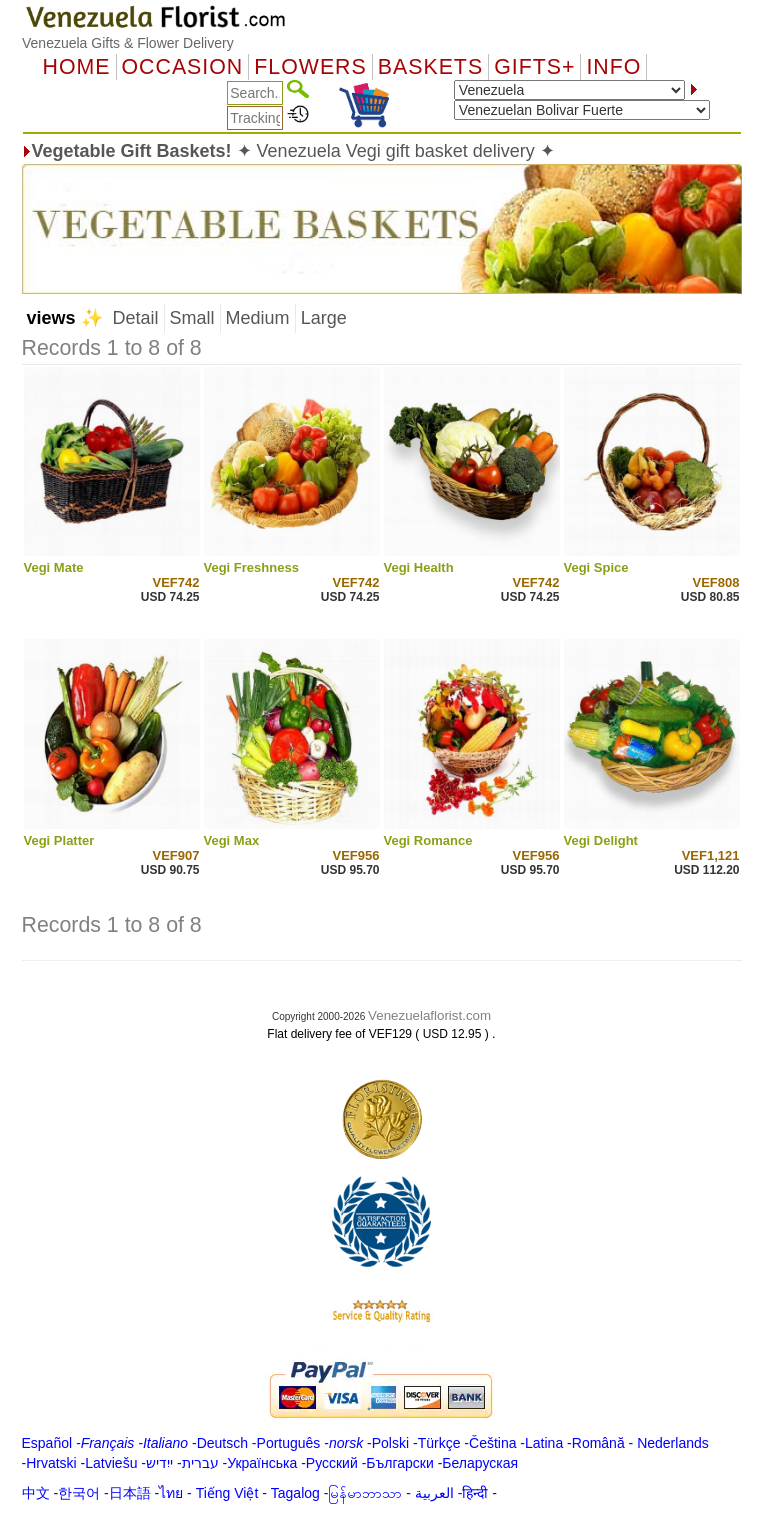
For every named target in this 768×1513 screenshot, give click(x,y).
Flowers (310, 67)
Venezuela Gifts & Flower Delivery (128, 43)
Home (77, 67)
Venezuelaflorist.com (429, 1015)
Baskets (430, 67)
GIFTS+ (534, 67)
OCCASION (183, 67)
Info (613, 67)
